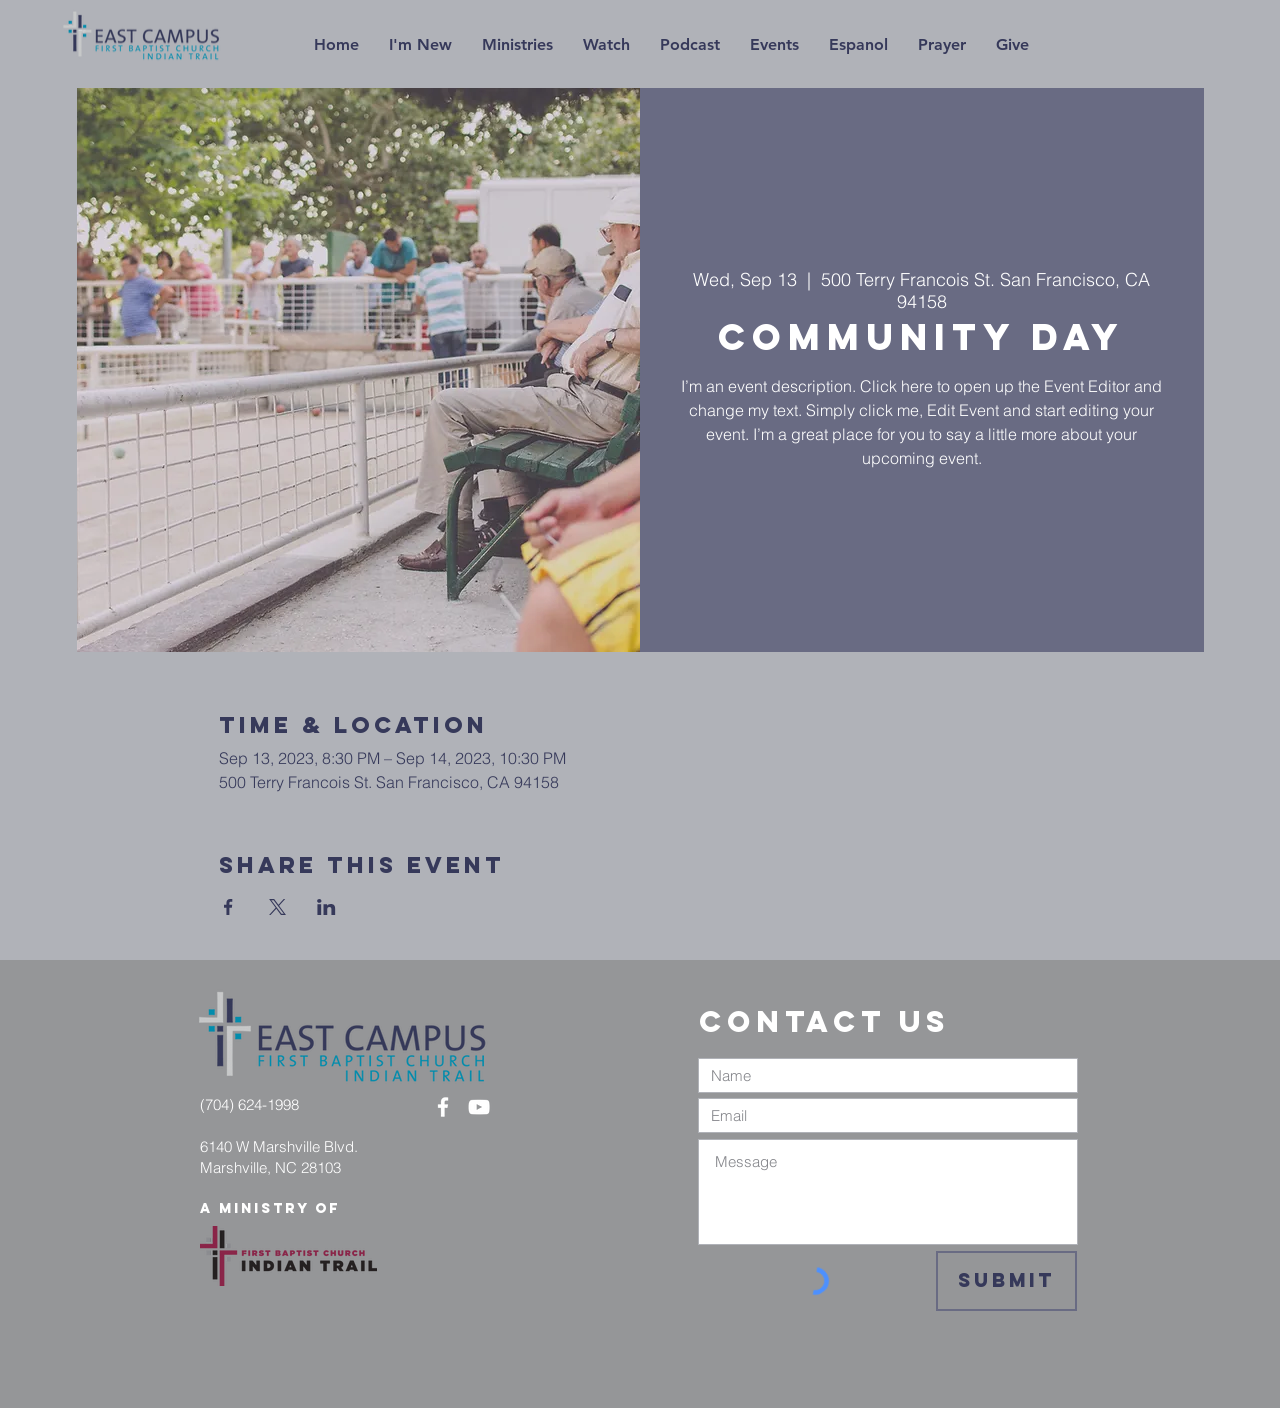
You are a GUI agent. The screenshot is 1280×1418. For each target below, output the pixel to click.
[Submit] (1006, 1281)
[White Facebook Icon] (443, 1107)
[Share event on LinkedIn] (326, 907)
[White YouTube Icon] (479, 1107)
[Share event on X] (277, 907)
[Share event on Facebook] (228, 907)
